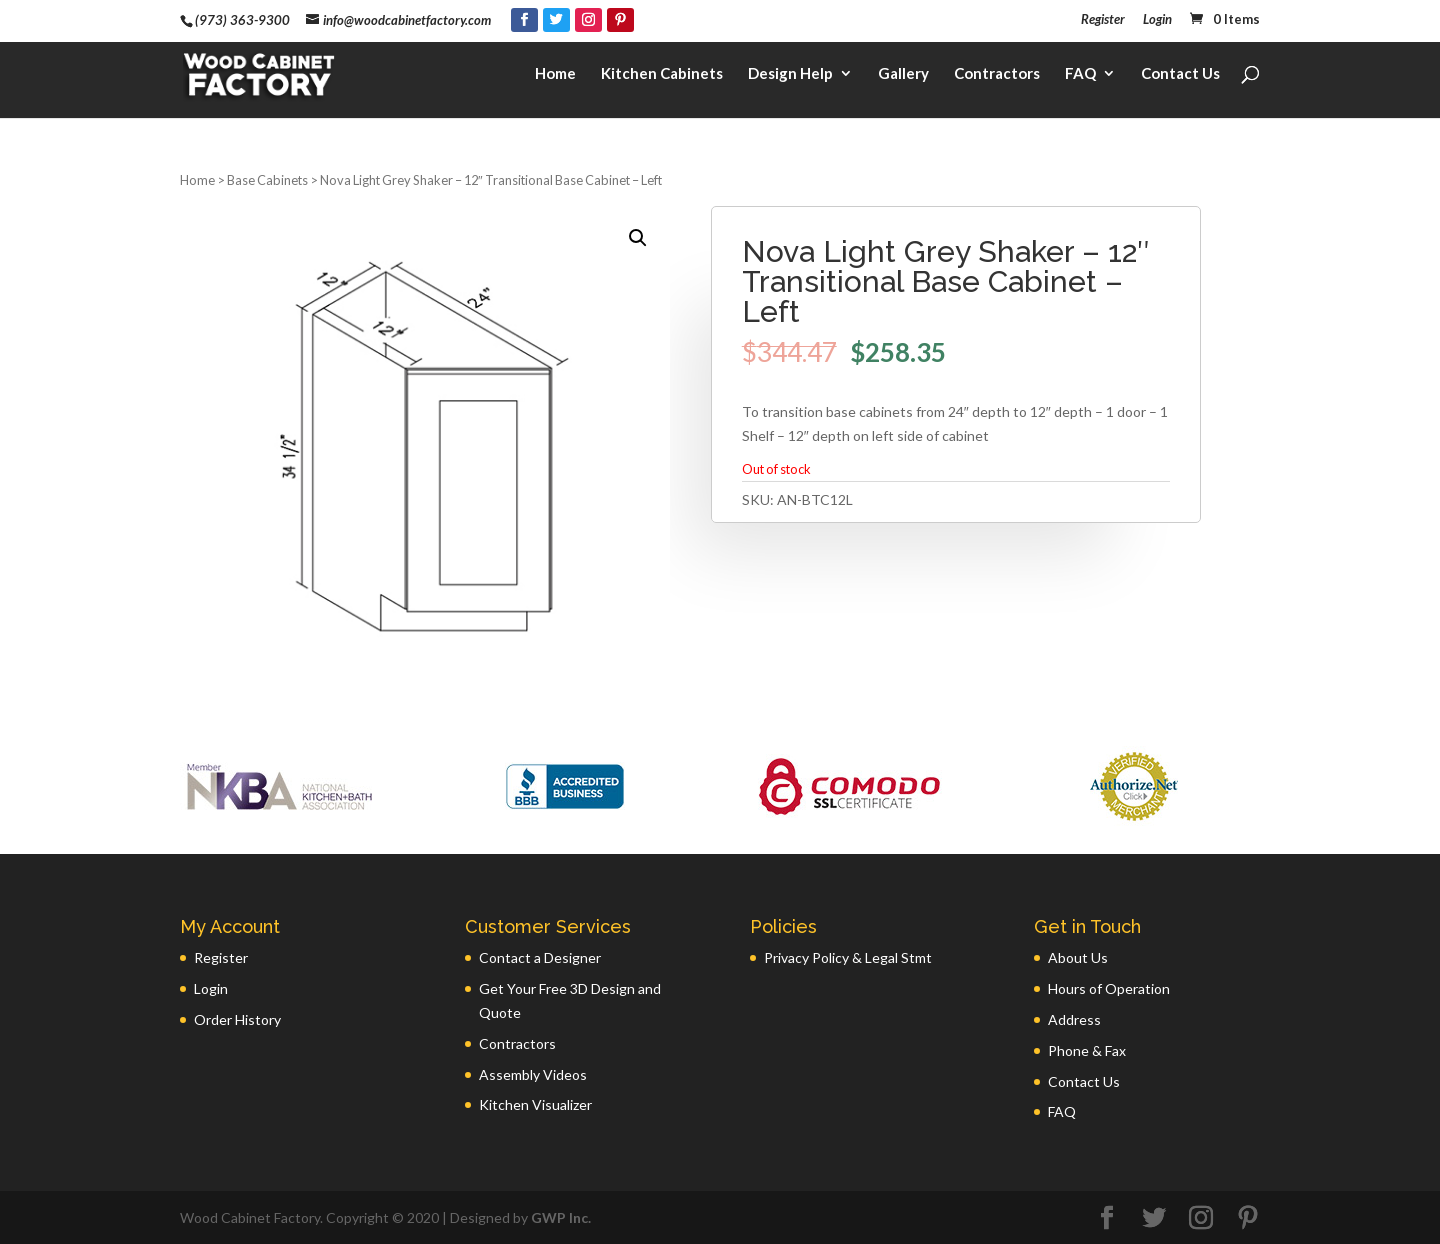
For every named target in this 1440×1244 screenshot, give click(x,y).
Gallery (903, 76)
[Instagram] (588, 20)
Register (1103, 20)
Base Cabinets (267, 180)
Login (1157, 20)
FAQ (1080, 76)
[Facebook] (524, 20)
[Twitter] (556, 20)
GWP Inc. (561, 1217)
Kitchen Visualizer (535, 1104)
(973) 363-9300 (242, 20)
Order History (237, 1019)
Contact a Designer (540, 957)
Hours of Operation (1109, 988)
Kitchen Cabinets (662, 76)
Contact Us (1180, 76)
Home (555, 76)
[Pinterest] (620, 20)
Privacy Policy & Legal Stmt (848, 957)
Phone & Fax (1087, 1050)
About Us (1078, 957)
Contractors (997, 76)
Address (1074, 1019)
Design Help (790, 76)
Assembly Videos (533, 1074)
